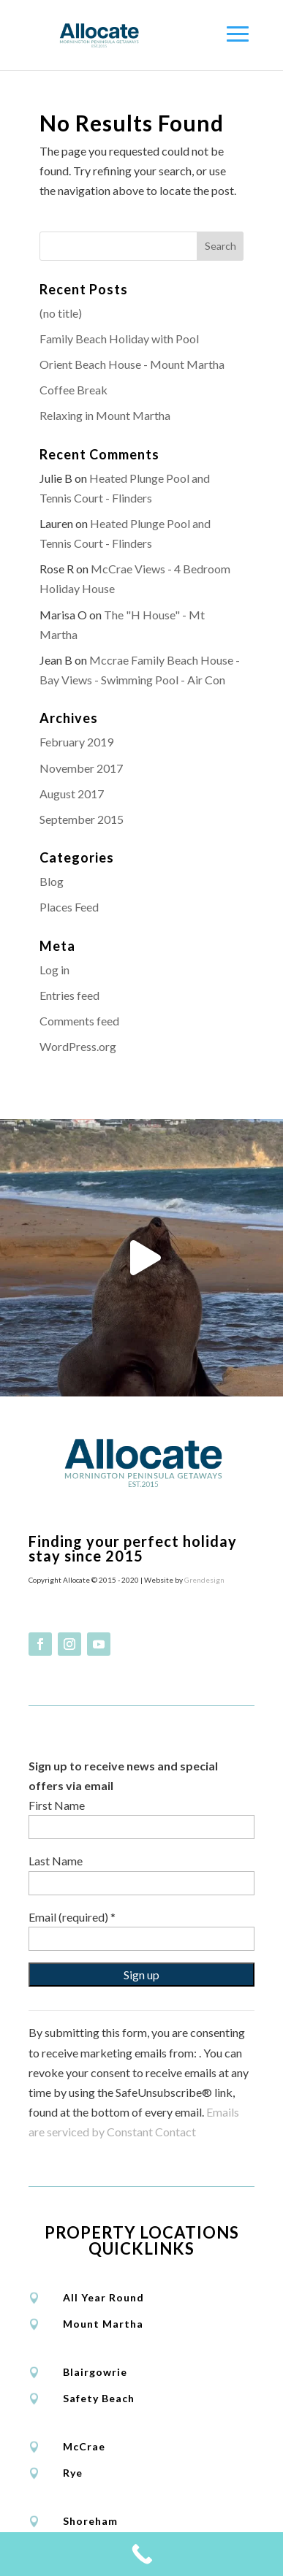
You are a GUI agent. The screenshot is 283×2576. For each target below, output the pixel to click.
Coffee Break (73, 390)
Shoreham (90, 2517)
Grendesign (204, 1576)
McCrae (84, 2443)
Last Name (56, 1858)
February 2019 (76, 742)
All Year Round (103, 2294)
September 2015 (81, 819)
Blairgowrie (95, 2368)
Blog (51, 881)
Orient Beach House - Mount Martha (131, 364)
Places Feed (69, 907)
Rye (73, 2469)
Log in (54, 969)
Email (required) (72, 1913)
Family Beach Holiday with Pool (119, 338)
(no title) (60, 313)
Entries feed (69, 995)
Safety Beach (99, 2394)
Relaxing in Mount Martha (104, 415)
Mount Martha (103, 2320)
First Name (57, 1802)
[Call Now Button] (141, 2554)
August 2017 (71, 793)
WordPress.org (77, 1046)
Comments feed (79, 1021)
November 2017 (81, 768)
